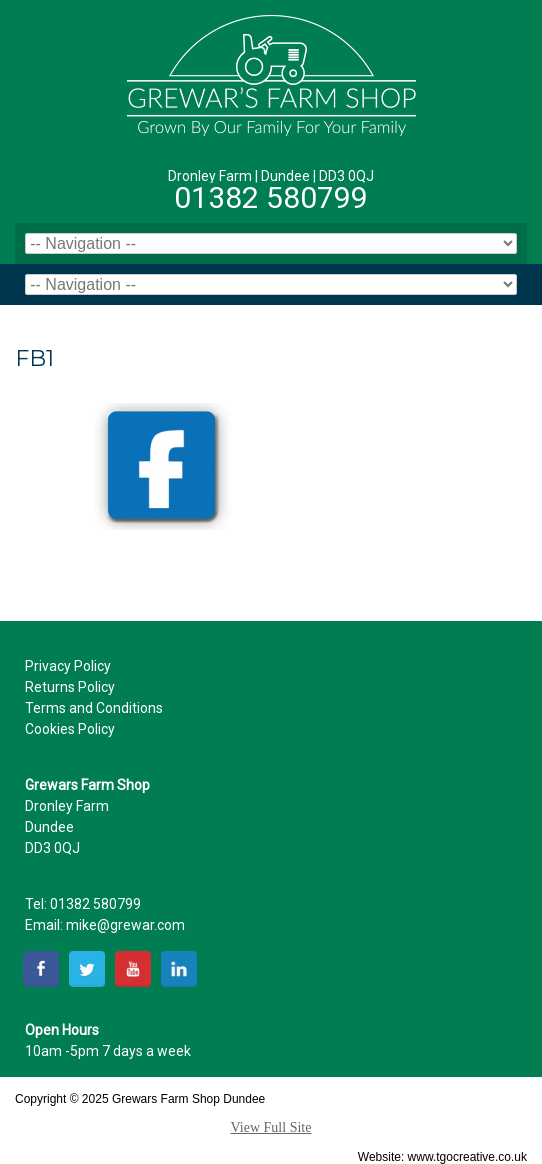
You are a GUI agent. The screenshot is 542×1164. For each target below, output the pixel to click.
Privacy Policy (68, 666)
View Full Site (271, 1127)
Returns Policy (70, 687)
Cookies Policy (70, 729)
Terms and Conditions (94, 708)
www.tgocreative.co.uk (467, 1157)
